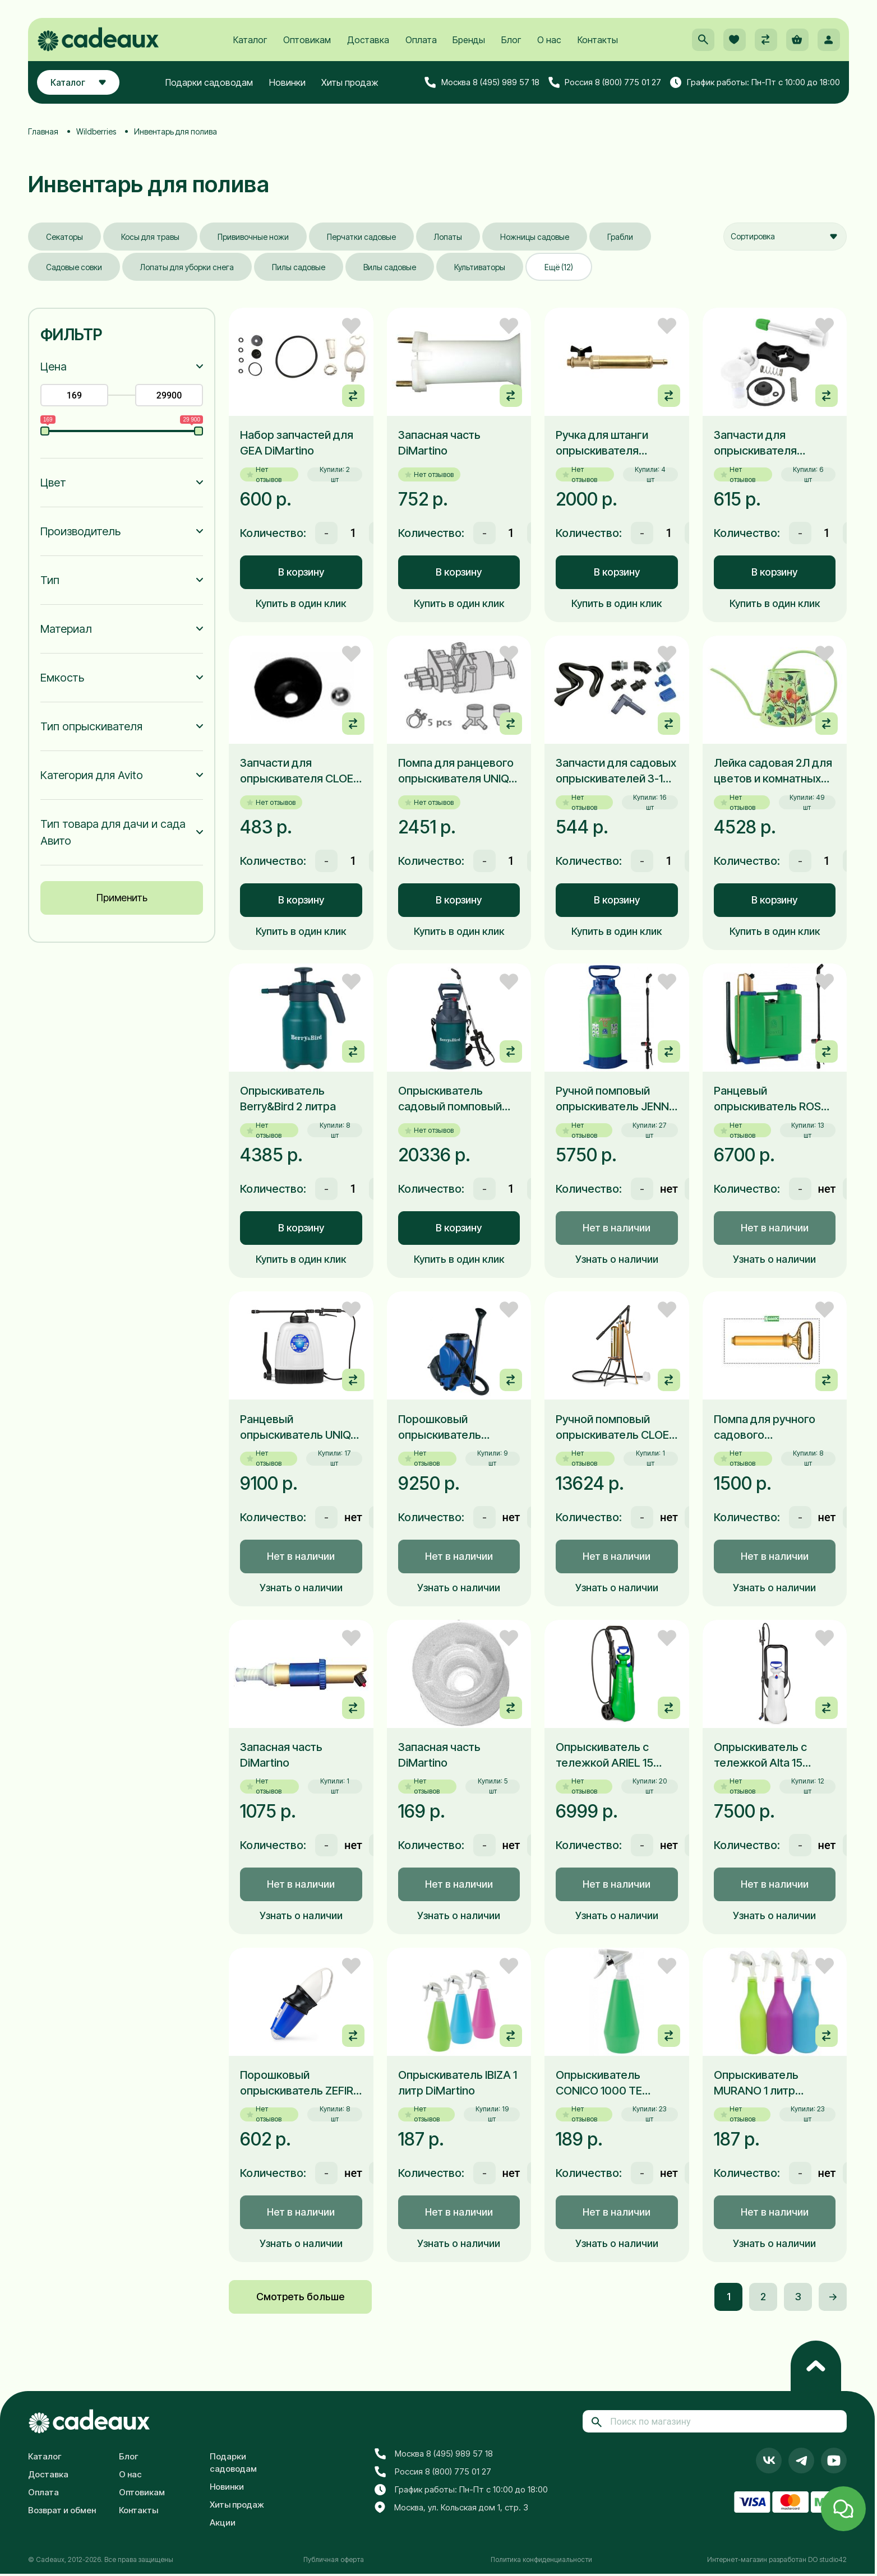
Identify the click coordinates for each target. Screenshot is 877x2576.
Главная (43, 131)
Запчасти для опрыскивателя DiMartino (755, 443)
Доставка (368, 39)
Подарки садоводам (209, 82)
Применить (121, 898)
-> (832, 2296)
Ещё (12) (558, 267)
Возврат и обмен (62, 2510)
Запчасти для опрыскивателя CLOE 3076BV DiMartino (296, 771)
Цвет (53, 482)
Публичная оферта (333, 2559)
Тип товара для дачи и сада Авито (113, 832)
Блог (511, 39)
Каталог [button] (78, 82)
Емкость (62, 677)
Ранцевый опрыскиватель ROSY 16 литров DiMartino (771, 1099)
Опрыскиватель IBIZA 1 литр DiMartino (457, 2082)
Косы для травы (150, 237)
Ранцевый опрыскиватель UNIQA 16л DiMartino (299, 1427)
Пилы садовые (298, 267)
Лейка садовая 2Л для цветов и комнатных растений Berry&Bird (773, 771)
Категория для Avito (91, 775)
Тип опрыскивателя (91, 726)
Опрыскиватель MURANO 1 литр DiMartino (756, 2083)
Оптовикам (307, 39)
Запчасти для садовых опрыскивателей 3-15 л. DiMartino (616, 771)
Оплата (421, 39)
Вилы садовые (389, 267)
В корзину (301, 572)
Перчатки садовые (361, 237)
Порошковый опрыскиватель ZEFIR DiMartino (296, 2083)
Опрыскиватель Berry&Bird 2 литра (288, 1098)
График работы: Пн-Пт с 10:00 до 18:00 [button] (755, 82)
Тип (49, 580)
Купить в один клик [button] (301, 603)
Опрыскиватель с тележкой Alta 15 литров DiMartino (760, 1755)
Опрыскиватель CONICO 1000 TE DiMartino (599, 2083)
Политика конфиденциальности (541, 2559)
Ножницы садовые (534, 237)
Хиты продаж (350, 82)
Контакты (598, 39)
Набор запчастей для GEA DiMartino (296, 442)
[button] (703, 40)
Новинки (287, 82)
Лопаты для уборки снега (187, 267)
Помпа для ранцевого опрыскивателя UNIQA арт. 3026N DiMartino (457, 771)
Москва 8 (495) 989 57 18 (481, 82)
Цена (53, 366)
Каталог (250, 39)
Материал (66, 629)
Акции (223, 2522)
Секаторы (64, 237)
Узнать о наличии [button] (616, 1259)
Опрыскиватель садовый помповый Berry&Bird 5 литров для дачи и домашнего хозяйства (458, 1099)
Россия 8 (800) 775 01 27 (605, 82)
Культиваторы (479, 267)
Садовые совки (74, 267)
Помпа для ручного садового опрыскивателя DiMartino (764, 1427)
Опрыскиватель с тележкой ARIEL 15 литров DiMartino (604, 1755)
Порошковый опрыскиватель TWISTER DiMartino (447, 1427)
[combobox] (785, 237)
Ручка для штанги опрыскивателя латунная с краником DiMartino (611, 443)
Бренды (469, 39)
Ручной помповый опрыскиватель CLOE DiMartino (612, 1427)
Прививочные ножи (253, 237)
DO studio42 (827, 2559)
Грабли (620, 237)
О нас (549, 39)
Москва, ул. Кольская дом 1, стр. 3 (451, 2507)
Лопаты (448, 237)
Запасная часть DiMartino (439, 442)
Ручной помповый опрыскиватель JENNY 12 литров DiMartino (616, 1099)
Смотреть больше (300, 2296)
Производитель (80, 531)
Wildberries (96, 131)
